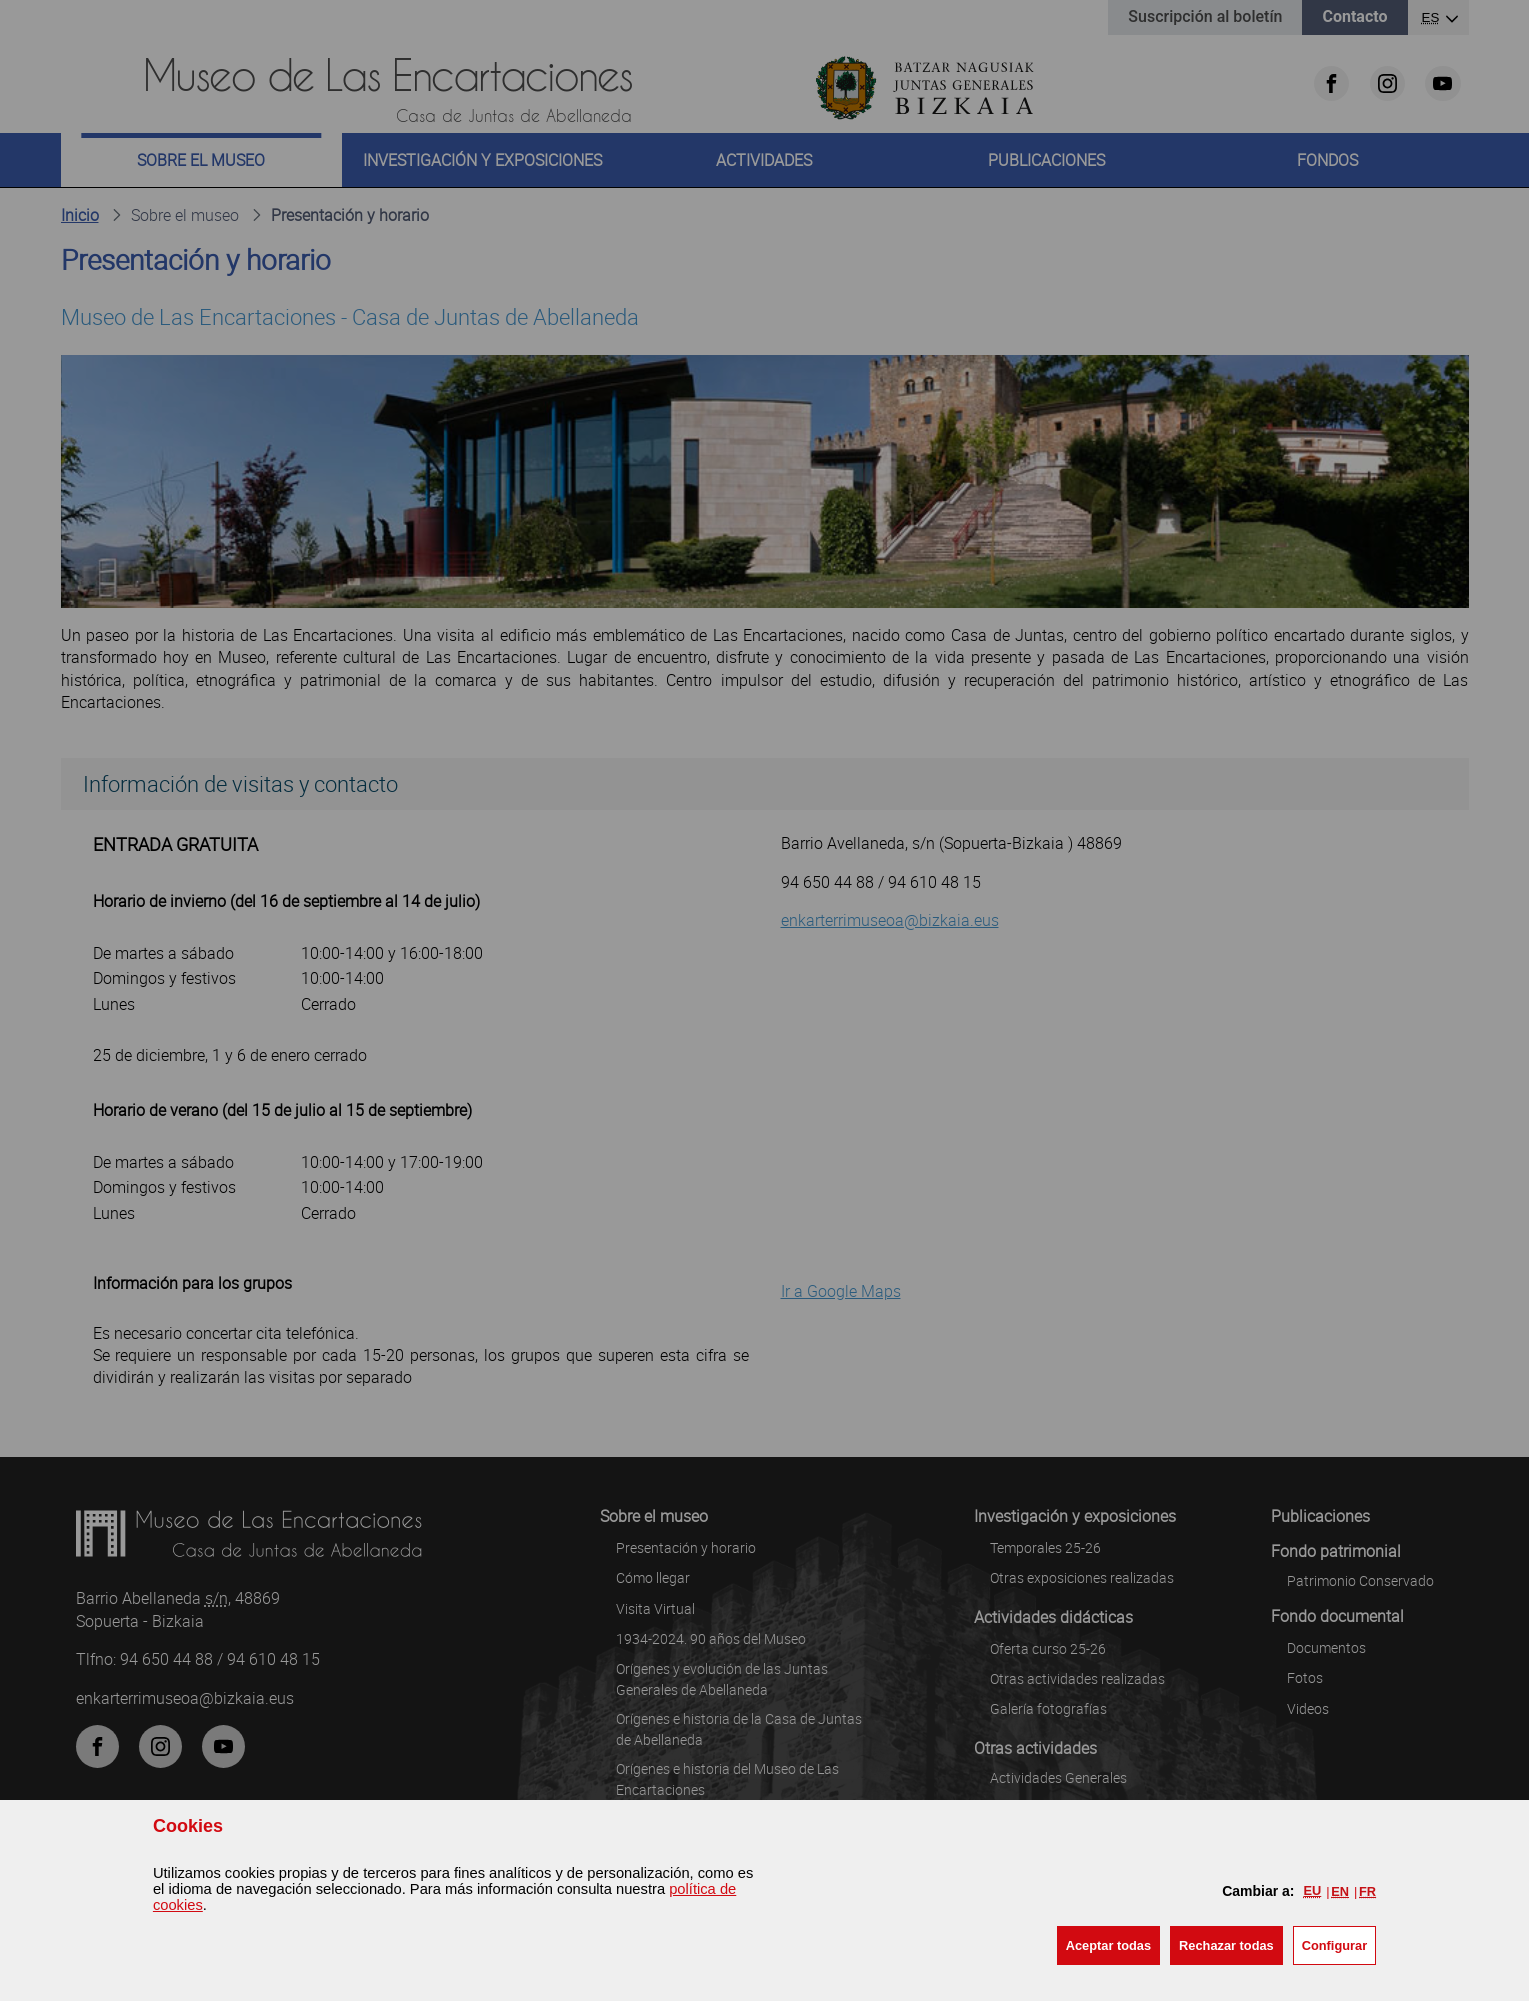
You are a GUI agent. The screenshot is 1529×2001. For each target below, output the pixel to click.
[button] (1108, 1945)
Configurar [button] (1334, 1945)
